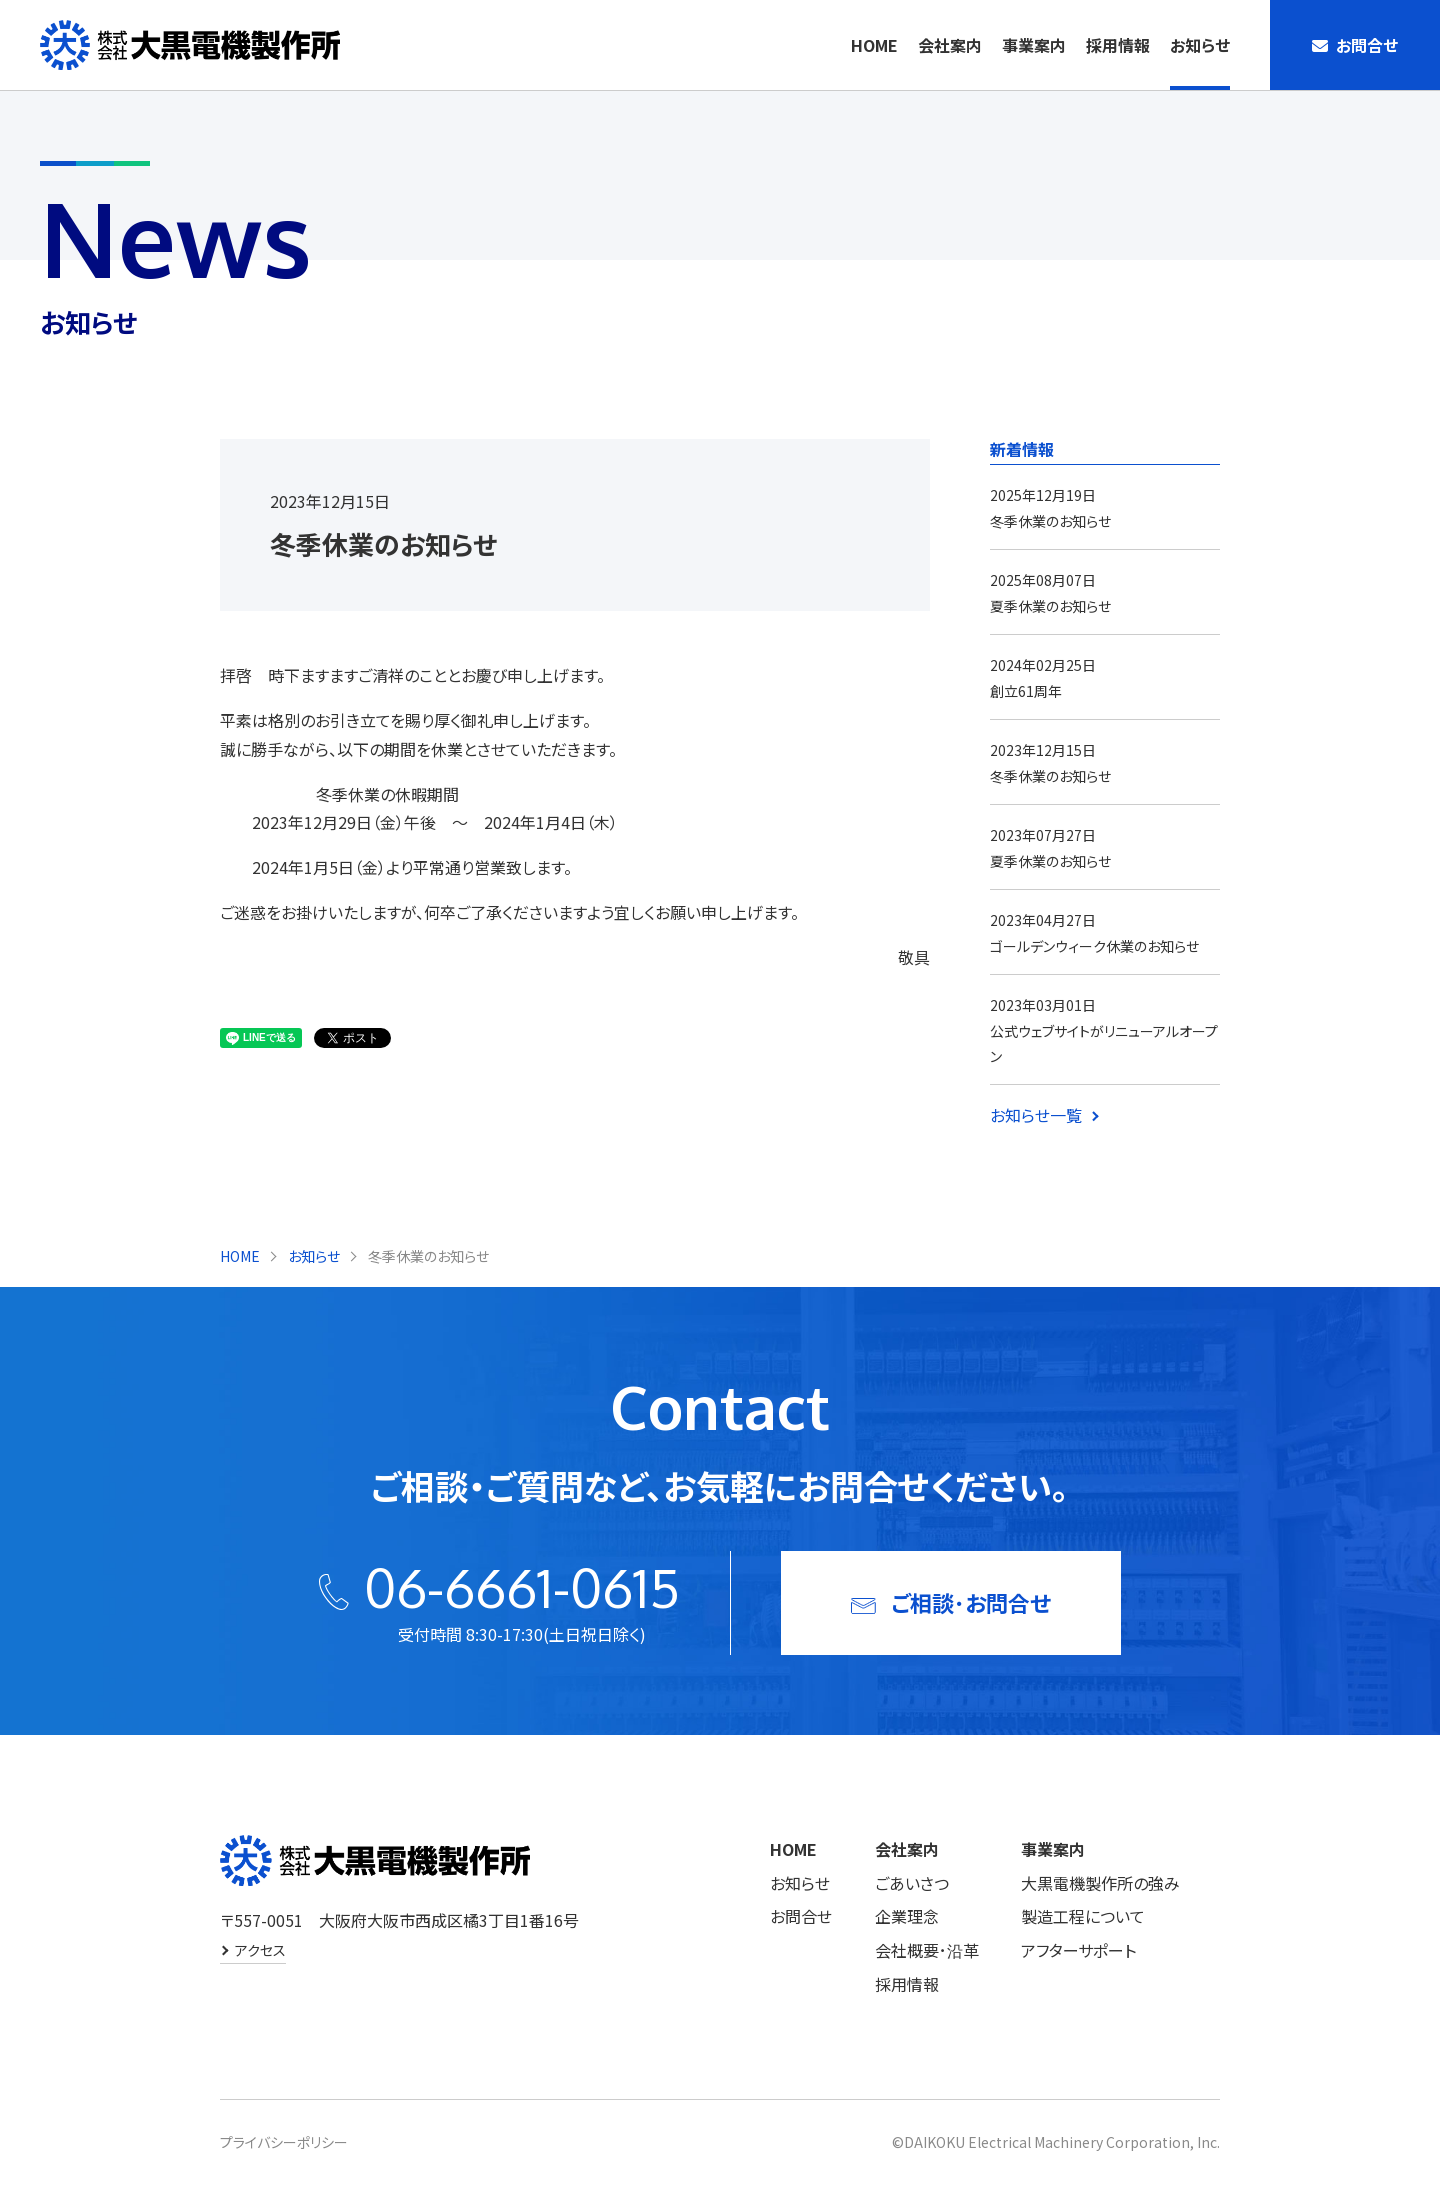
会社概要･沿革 (927, 1950)
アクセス (260, 1950)
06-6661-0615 (522, 1587)
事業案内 (1034, 45)
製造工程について (1083, 1916)
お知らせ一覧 (1036, 1115)
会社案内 (950, 45)
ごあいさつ (912, 1883)
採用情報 (1118, 45)
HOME (874, 45)
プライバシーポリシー (284, 2142)
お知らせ (1200, 45)
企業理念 (907, 1916)
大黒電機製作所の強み (1100, 1883)
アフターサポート (1078, 1950)
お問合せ (801, 1916)
